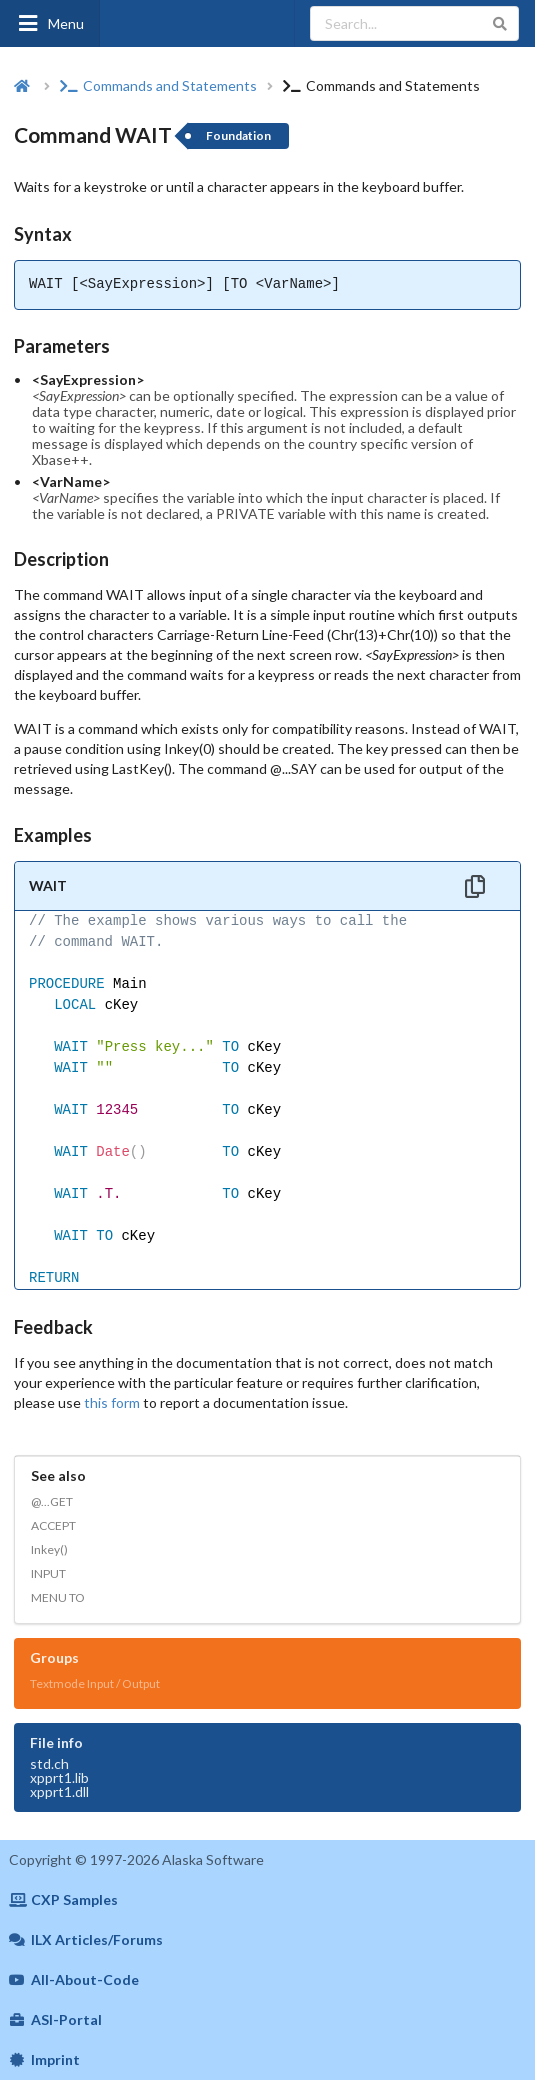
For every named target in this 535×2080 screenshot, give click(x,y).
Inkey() (49, 1549)
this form (112, 1402)
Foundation (238, 135)
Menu (50, 23)
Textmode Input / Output (95, 1683)
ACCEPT (53, 1525)
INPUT (48, 1573)
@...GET (52, 1501)
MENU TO (58, 1597)
